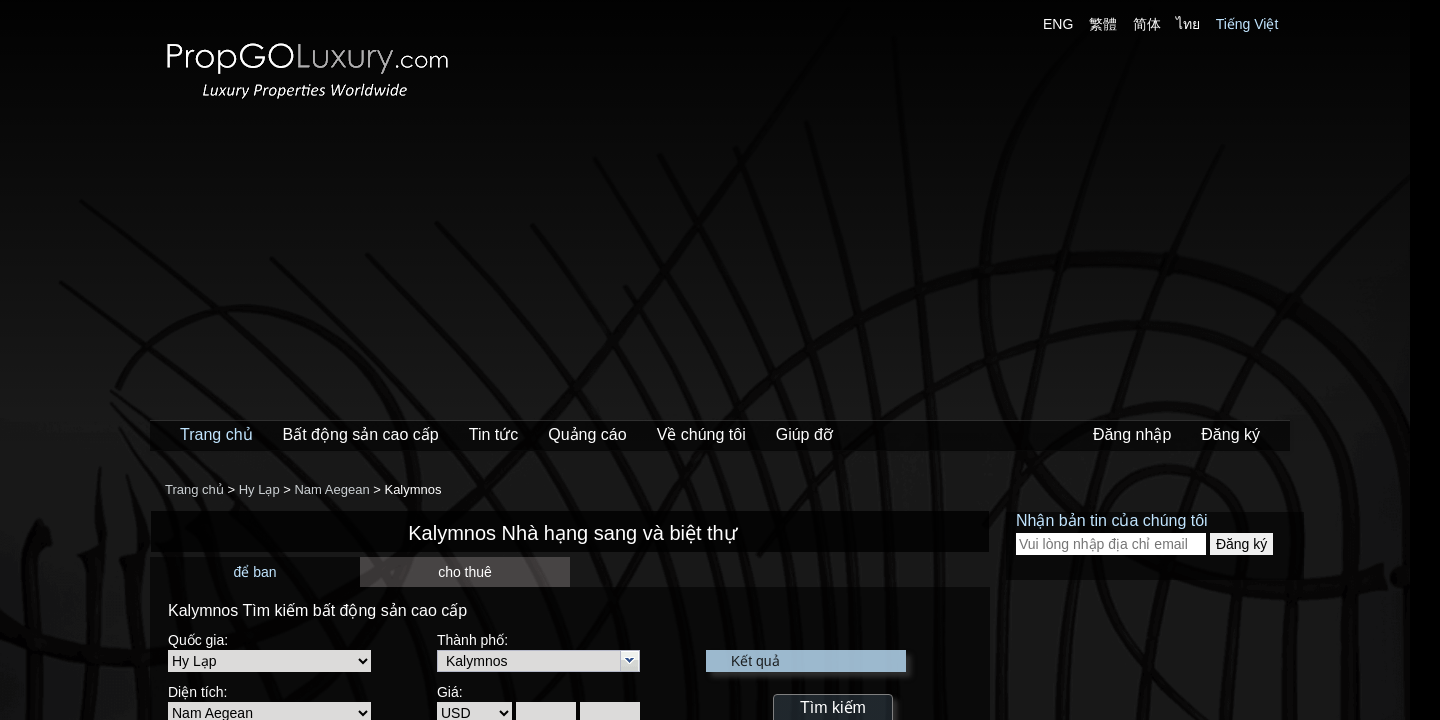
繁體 (1103, 24)
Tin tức (494, 434)
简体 (1147, 24)
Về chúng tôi (701, 434)
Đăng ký (1230, 434)
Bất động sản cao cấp (361, 434)
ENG (1058, 24)
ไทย (1188, 24)
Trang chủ (216, 434)
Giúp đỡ (804, 434)
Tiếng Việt (1247, 24)
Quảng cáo (587, 434)
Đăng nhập (1132, 434)
